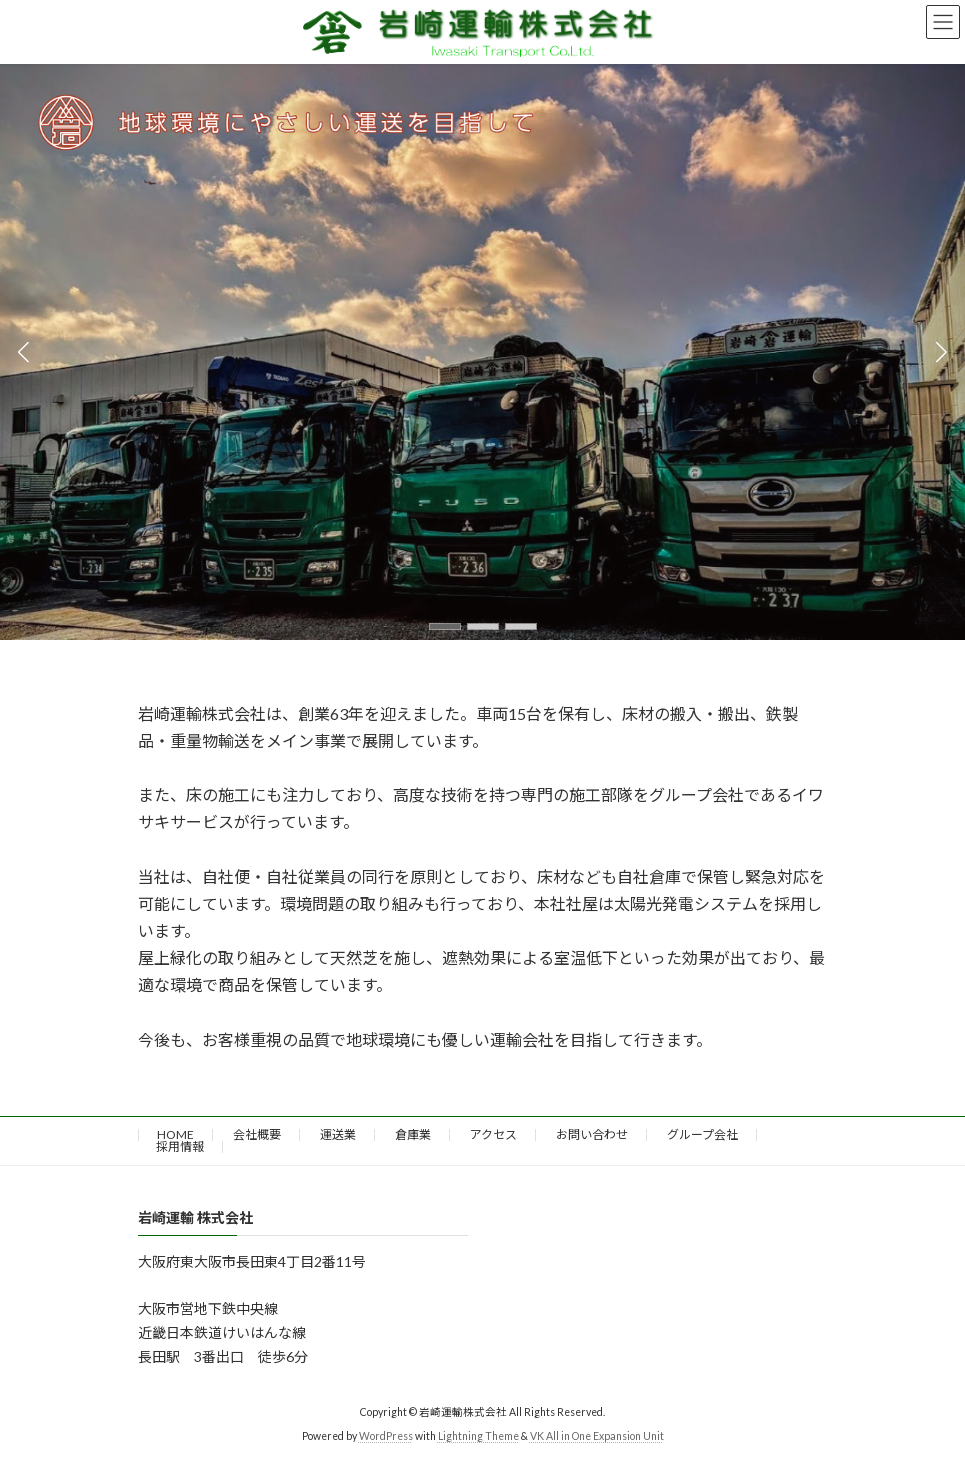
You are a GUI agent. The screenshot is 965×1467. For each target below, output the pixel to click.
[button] (445, 626)
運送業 (338, 1134)
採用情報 (180, 1146)
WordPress (386, 1436)
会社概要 (257, 1134)
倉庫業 (413, 1134)
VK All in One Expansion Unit (597, 1436)
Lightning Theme (478, 1436)
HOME (175, 1134)
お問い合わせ (592, 1134)
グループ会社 (702, 1134)
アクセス (493, 1134)
